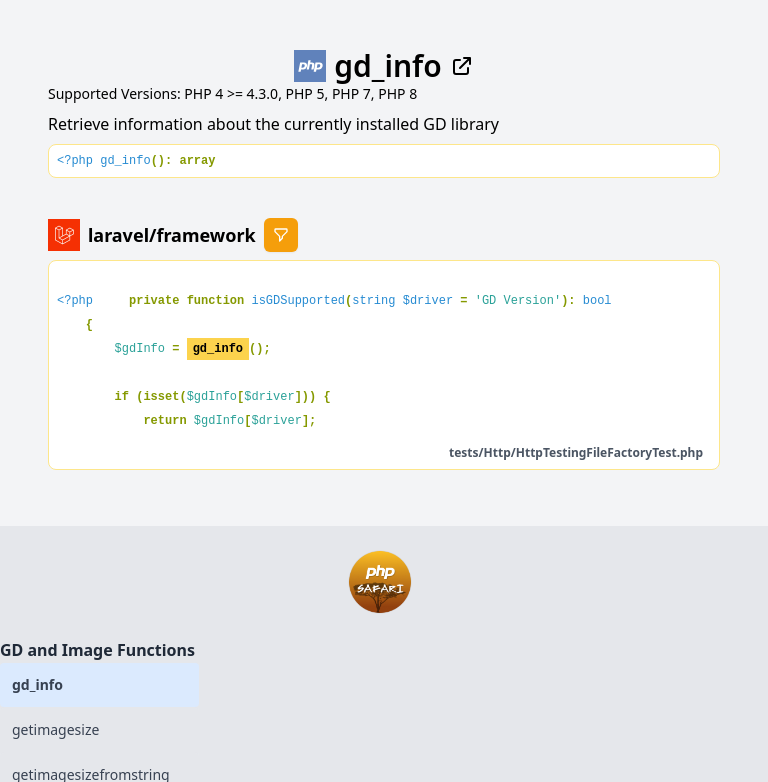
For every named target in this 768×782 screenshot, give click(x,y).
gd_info (37, 684)
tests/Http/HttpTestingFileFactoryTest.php (576, 452)
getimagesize (55, 729)
